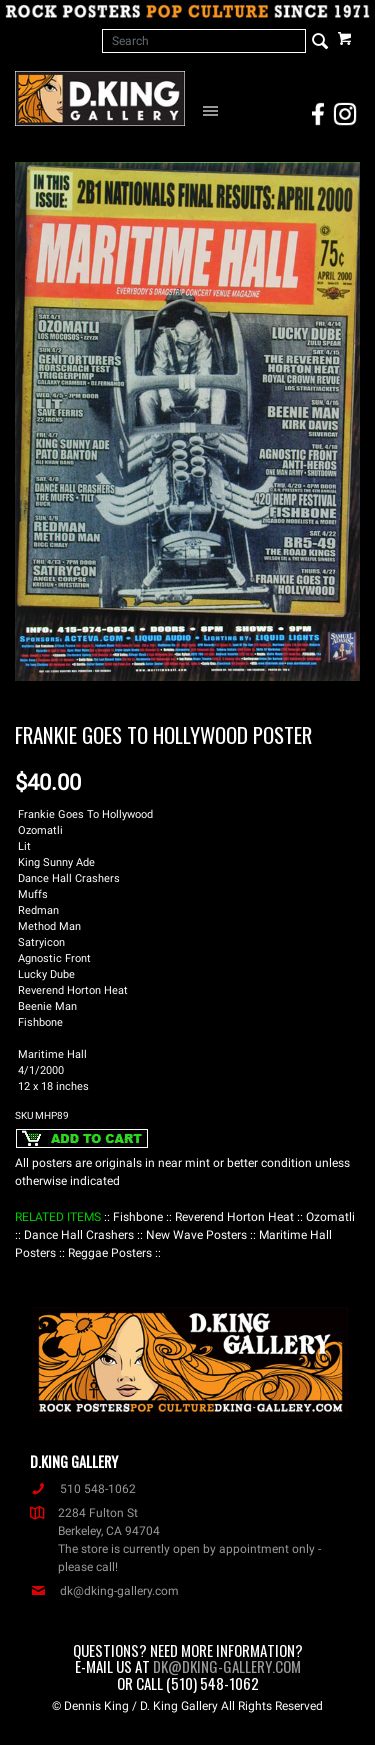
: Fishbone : (138, 1217)
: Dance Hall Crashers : (79, 1235)
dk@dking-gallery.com (104, 1591)
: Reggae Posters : (110, 1253)
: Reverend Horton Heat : (234, 1217)
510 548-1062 (83, 1489)
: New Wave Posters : (196, 1235)
